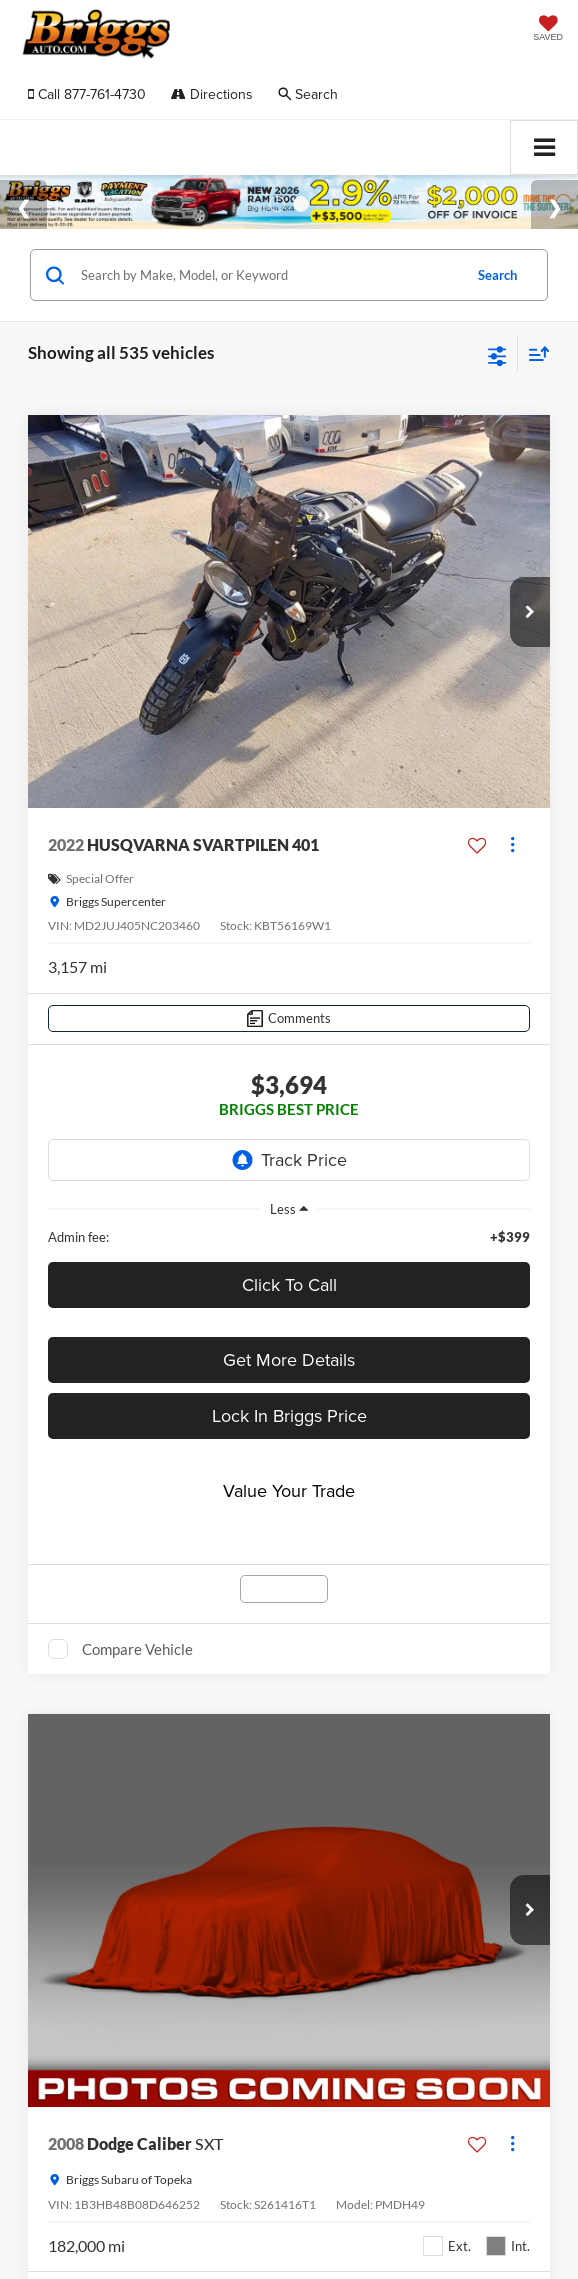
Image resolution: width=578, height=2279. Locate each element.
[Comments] (289, 1018)
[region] (289, 1237)
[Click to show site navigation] (544, 147)
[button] (87, 94)
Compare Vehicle (137, 1649)
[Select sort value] (534, 353)
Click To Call (289, 1284)
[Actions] (512, 845)
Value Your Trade (289, 1490)
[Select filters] (497, 354)
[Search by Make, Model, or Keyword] (268, 275)
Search (497, 275)
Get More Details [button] (289, 1359)
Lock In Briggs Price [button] (289, 1415)
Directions (212, 94)
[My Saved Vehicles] (548, 30)
